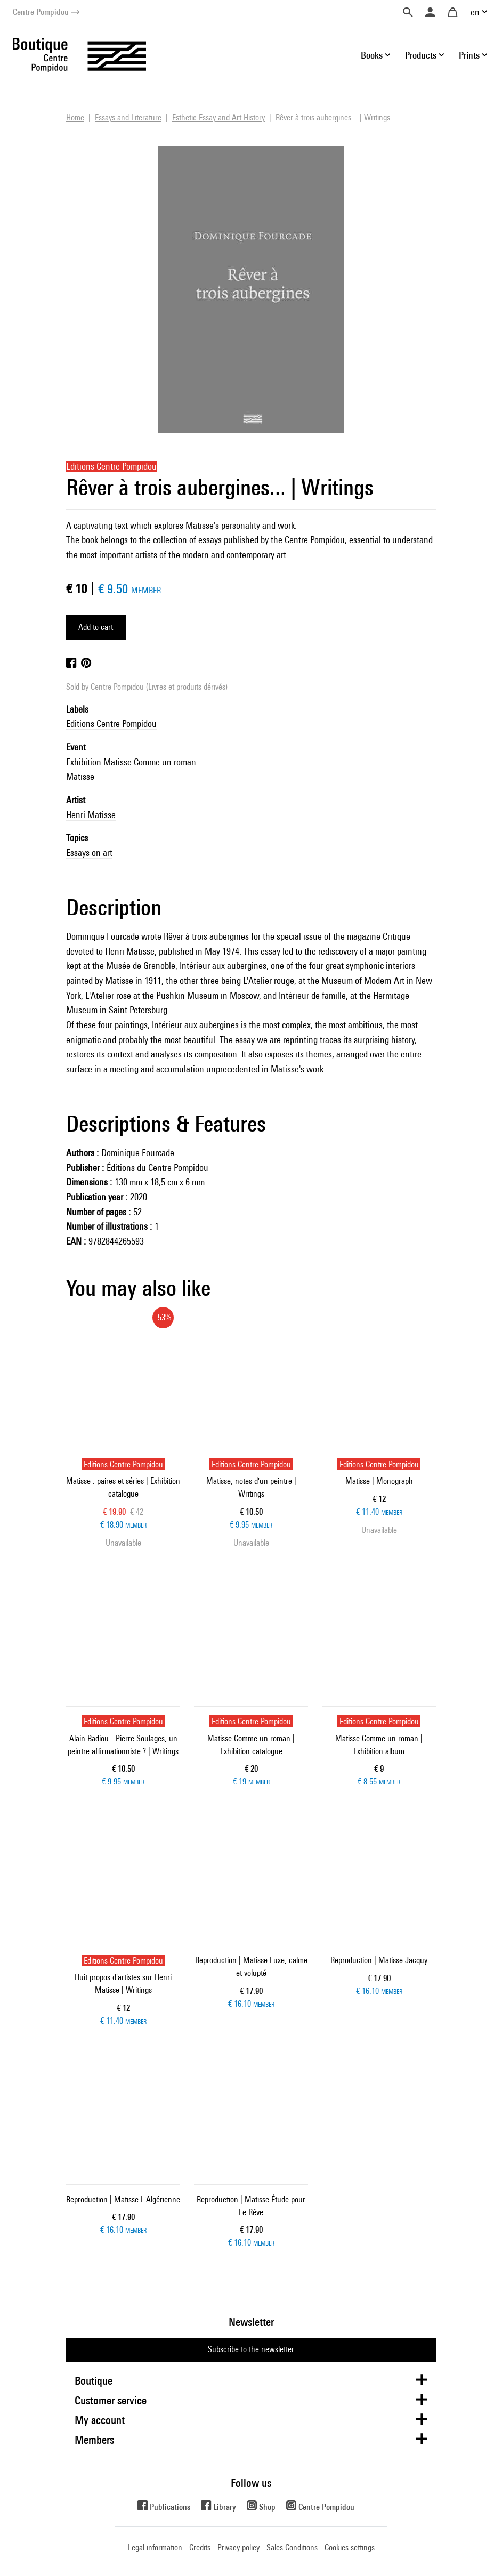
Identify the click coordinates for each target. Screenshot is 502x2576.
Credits (199, 2547)
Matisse (80, 776)
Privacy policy (238, 2547)
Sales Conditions (292, 2547)
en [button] (475, 12)
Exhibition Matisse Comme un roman (131, 762)
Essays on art (89, 852)
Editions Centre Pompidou (111, 723)
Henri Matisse (91, 814)
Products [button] (420, 55)
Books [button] (372, 55)
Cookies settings (350, 2547)
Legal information (155, 2547)
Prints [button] (469, 55)
